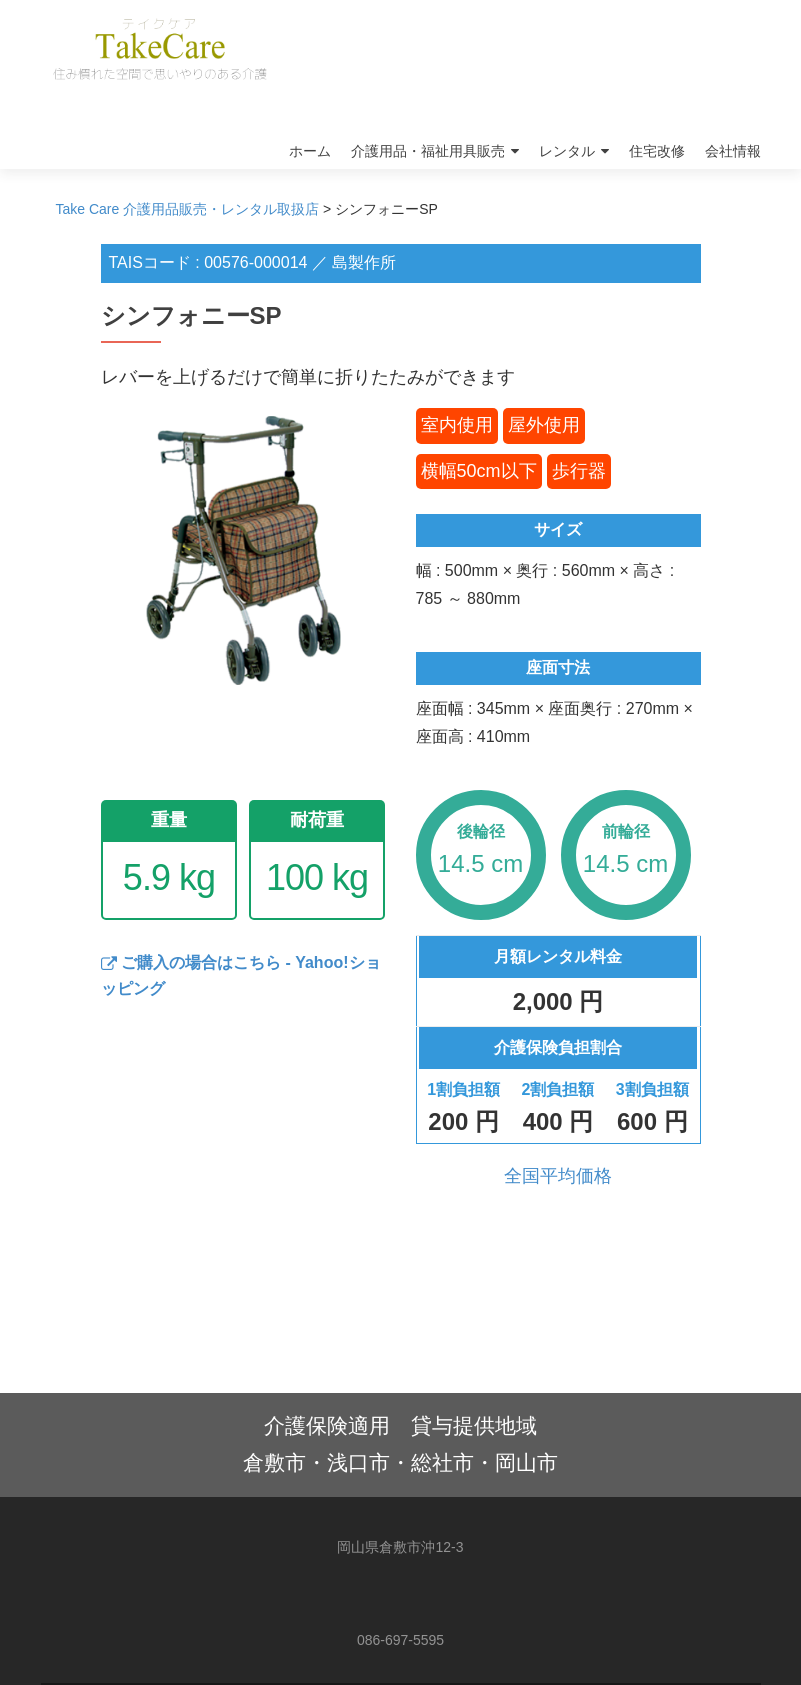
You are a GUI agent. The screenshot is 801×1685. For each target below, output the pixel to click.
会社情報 (733, 151)
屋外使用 (544, 425)
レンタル (567, 151)
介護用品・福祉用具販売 (428, 151)
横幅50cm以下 (479, 471)
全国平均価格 (558, 1176)
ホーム (310, 151)
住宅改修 (657, 151)
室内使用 (457, 425)
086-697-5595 (400, 1640)
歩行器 (579, 471)
